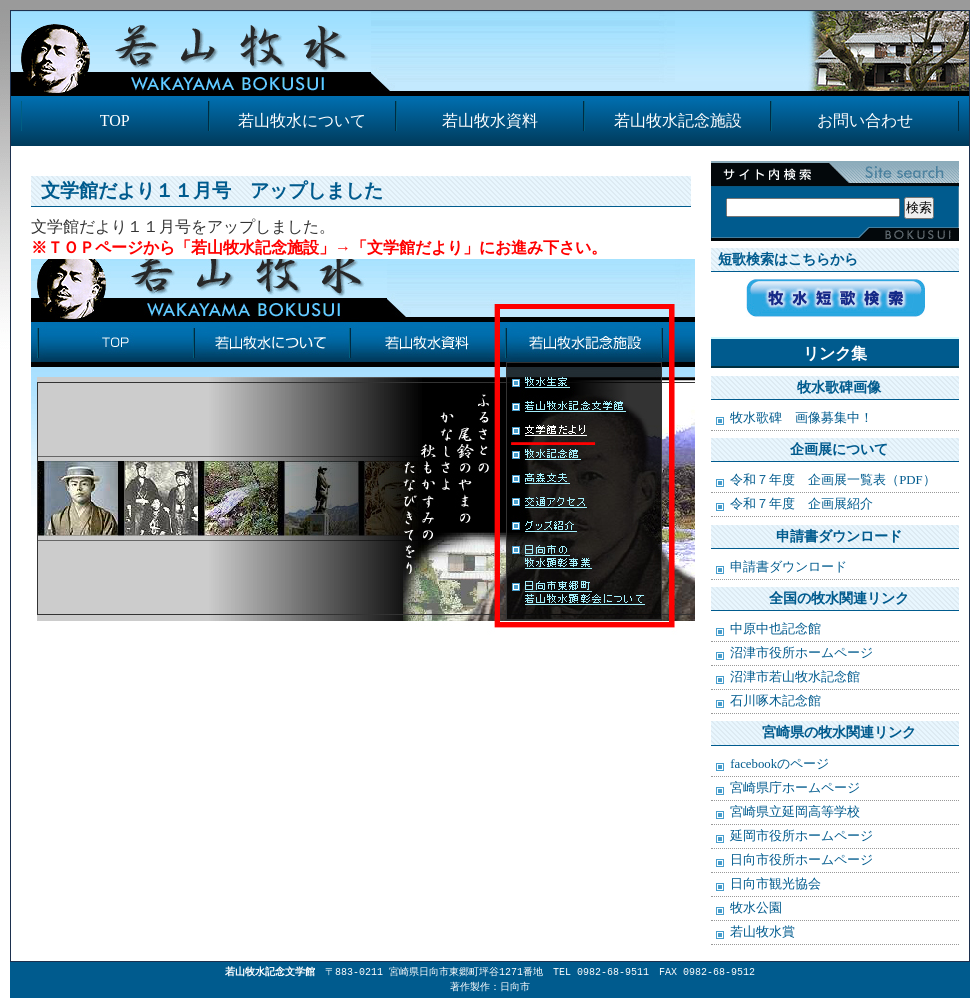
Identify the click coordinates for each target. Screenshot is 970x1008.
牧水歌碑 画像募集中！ (801, 418)
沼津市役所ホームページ (801, 653)
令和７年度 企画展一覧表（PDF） (832, 480)
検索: (830, 186)
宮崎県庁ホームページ (795, 788)
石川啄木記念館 (775, 701)
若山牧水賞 (762, 932)
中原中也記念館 (775, 629)
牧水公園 (756, 908)
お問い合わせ (865, 120)
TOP (115, 120)
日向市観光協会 (775, 884)
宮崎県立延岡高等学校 (795, 812)
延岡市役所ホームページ (801, 836)
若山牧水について (302, 120)
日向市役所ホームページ (801, 860)
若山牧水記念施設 (678, 120)
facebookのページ (779, 764)
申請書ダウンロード (788, 567)
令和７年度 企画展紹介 (801, 504)
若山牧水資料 (490, 120)
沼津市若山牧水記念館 (795, 677)
